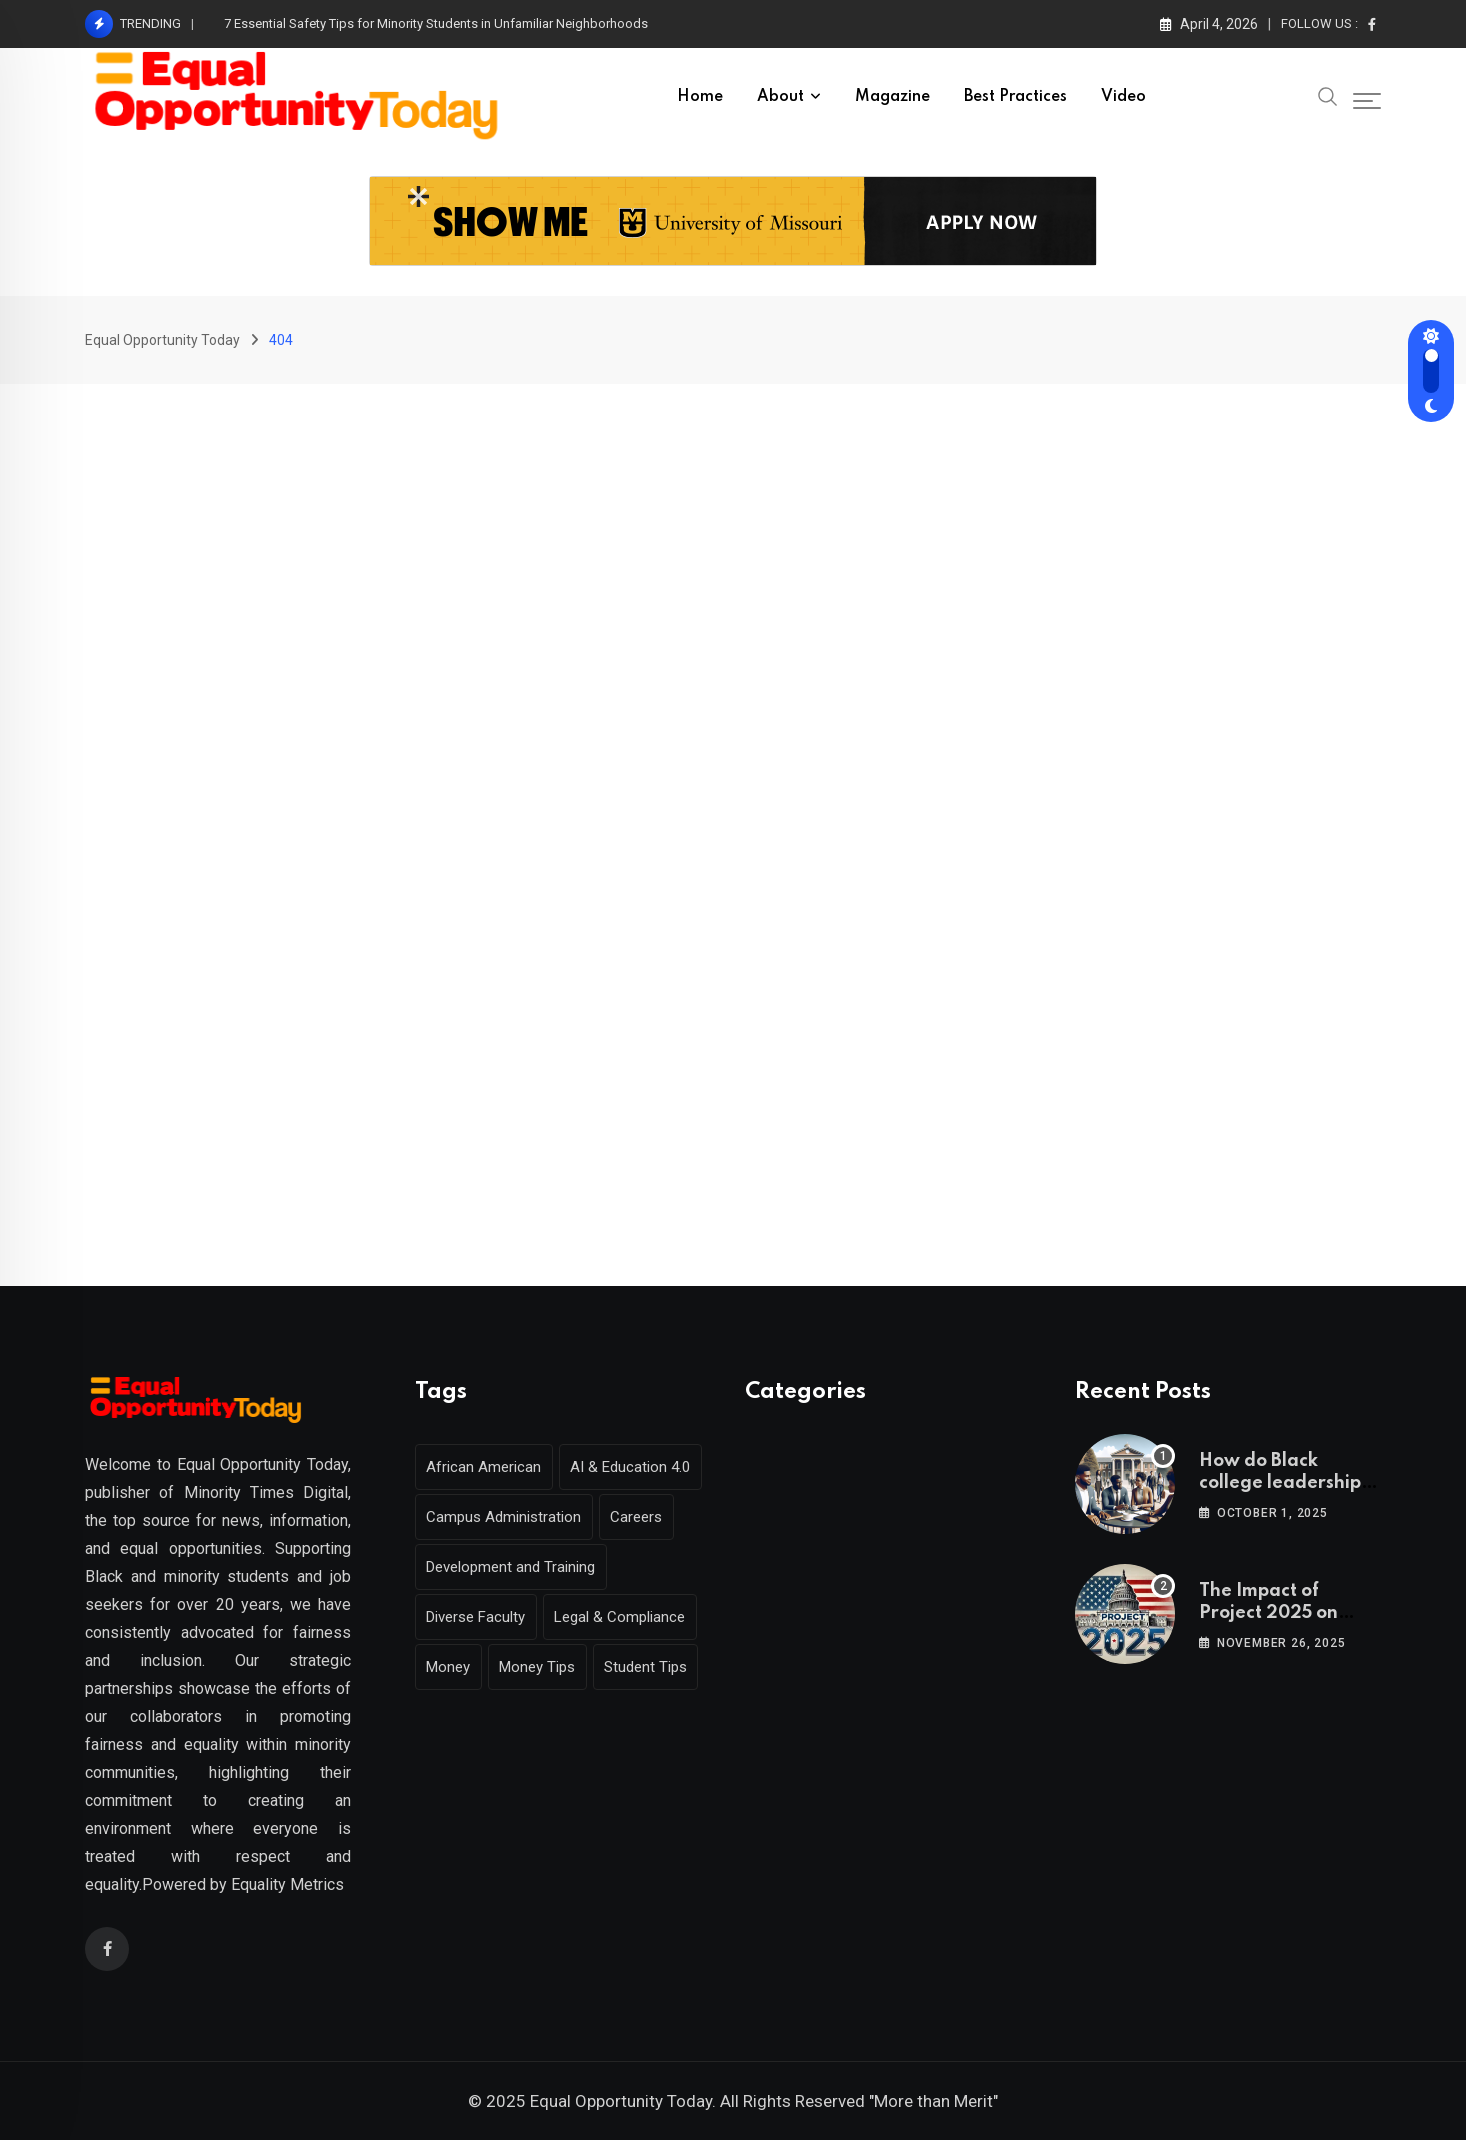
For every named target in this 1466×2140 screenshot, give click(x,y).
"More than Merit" (933, 2101)
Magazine (892, 97)
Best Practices (1015, 97)
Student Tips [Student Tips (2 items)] (658, 1667)
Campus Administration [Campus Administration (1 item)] (506, 1517)
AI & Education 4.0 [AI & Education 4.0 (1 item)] (638, 1467)
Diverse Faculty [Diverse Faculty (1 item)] (478, 1617)
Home (700, 97)
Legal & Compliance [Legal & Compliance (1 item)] (627, 1617)
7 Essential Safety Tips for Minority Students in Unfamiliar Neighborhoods (436, 23)
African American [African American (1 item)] (486, 1467)
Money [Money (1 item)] (451, 1667)
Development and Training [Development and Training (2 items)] (513, 1567)
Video (1123, 97)
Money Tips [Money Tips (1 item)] (545, 1667)
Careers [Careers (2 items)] (644, 1517)
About (780, 97)
